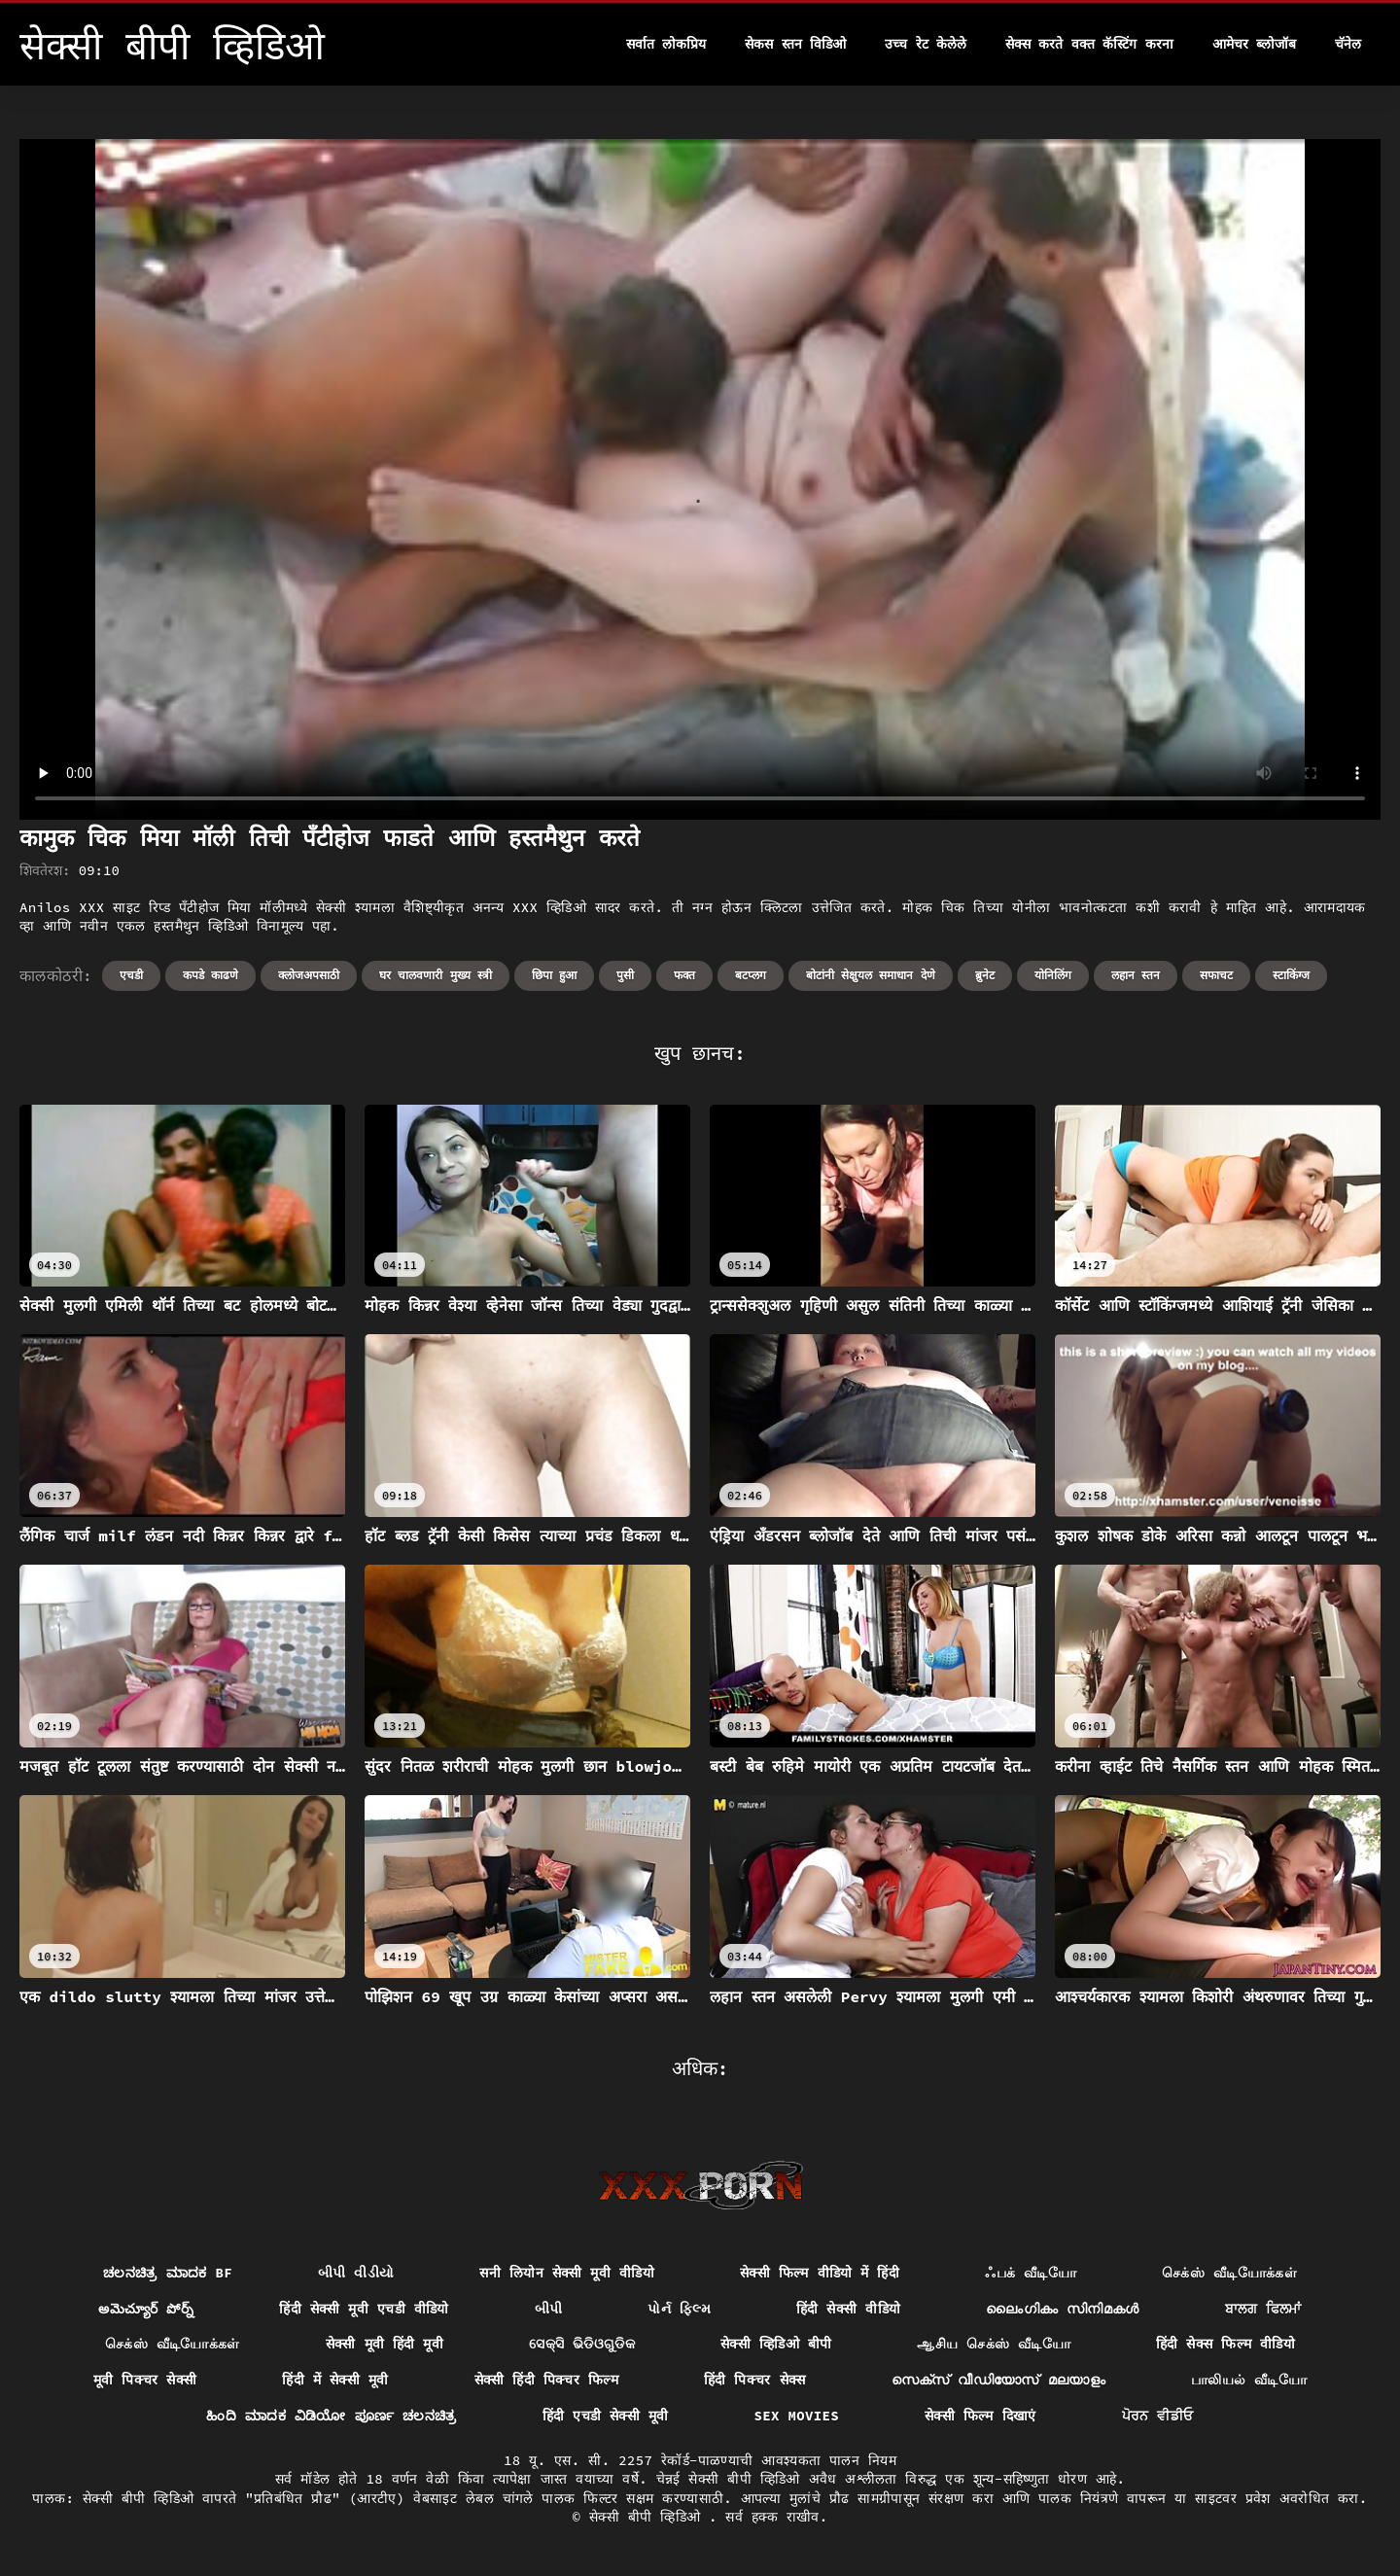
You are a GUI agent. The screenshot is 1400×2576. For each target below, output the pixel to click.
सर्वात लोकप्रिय (666, 44)
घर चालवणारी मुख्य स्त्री (435, 975)
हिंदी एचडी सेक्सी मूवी (605, 2415)
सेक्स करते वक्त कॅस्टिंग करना (1089, 44)
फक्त (684, 975)
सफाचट (1216, 975)
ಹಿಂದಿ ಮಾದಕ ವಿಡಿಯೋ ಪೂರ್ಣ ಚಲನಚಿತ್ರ (331, 2415)
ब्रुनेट (985, 975)
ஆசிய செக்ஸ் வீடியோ (993, 2343)
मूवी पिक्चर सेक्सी (145, 2379)
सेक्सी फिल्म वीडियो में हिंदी (819, 2272)
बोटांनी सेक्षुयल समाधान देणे (870, 975)
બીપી (549, 2308)
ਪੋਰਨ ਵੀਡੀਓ (1158, 2415)
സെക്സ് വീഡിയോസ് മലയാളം (998, 2379)
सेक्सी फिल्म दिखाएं (980, 2415)
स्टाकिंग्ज (1291, 975)
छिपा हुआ (554, 975)
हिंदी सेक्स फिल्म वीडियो (1225, 2343)
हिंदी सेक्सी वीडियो (848, 2308)
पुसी (625, 975)
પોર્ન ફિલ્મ (679, 2308)
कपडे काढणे (210, 975)
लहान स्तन (1135, 975)
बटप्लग (750, 975)
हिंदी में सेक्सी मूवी (335, 2379)
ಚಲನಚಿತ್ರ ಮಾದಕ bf (167, 2272)
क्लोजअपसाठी (308, 975)
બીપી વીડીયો (356, 2272)
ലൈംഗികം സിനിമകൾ (1062, 2308)
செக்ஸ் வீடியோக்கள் (1229, 2272)
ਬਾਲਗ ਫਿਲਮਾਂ (1263, 2308)
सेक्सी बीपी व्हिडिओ (649, 2516)
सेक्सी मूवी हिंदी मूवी (384, 2343)
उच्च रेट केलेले (925, 44)
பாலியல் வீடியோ (1249, 2379)
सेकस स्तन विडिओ (795, 44)
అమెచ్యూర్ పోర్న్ (145, 2308)
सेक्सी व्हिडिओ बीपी (775, 2343)
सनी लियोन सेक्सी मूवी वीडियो (566, 2272)
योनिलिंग (1052, 975)
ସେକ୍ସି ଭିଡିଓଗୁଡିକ (582, 2343)
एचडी (131, 975)
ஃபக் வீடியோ (1030, 2272)
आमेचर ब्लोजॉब (1254, 44)
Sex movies (796, 2415)
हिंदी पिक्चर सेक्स (755, 2379)
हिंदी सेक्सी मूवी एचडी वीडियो (364, 2308)
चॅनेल (1348, 44)
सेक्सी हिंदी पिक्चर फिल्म (546, 2379)
